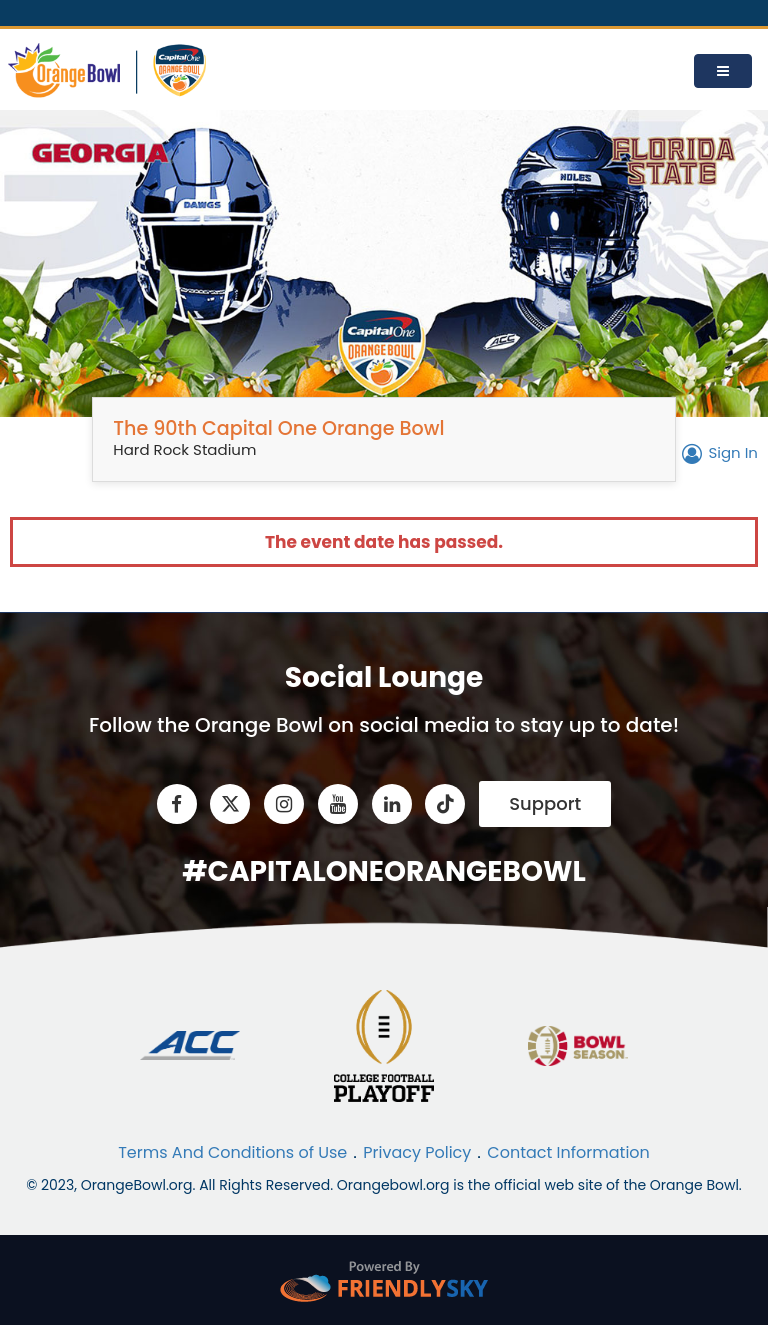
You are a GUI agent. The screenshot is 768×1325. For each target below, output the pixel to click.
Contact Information (568, 1152)
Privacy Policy (417, 1152)
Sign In (717, 452)
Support (545, 803)
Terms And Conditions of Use (232, 1152)
